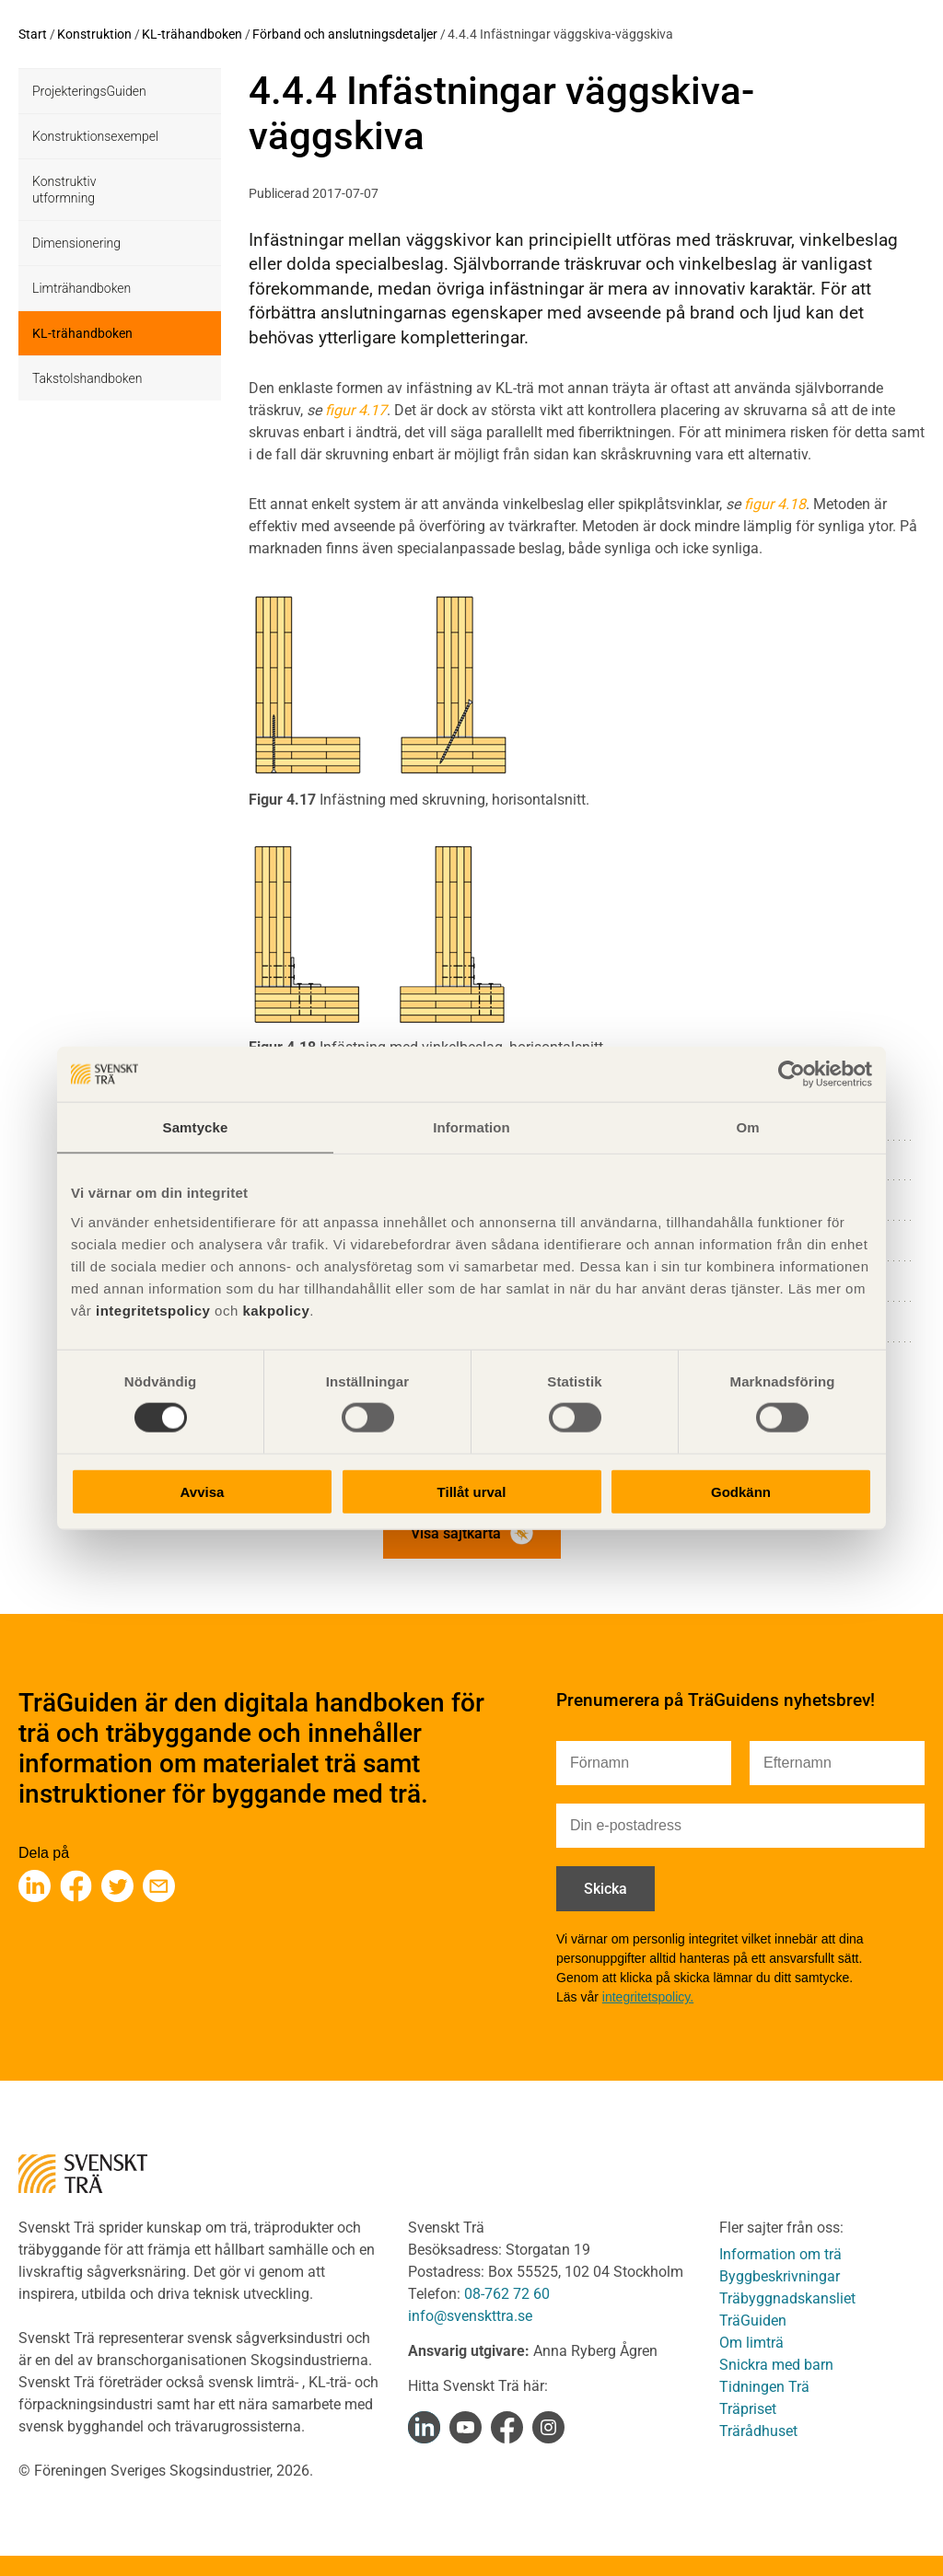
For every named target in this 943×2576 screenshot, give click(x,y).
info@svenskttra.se (470, 2316)
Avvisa (202, 1491)
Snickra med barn (776, 2364)
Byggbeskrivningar (779, 2276)
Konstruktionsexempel (95, 136)
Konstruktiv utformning (64, 189)
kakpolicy (275, 1309)
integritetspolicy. (647, 1997)
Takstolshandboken (87, 378)
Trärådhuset (758, 2431)
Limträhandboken (81, 288)
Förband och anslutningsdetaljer (344, 34)
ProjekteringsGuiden (89, 91)
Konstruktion (94, 34)
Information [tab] (471, 1127)
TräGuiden (752, 2320)
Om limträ (751, 2342)
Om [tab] (747, 1127)
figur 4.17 (356, 410)
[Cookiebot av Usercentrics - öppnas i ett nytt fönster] (791, 1074)
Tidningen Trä (764, 2387)
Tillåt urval (471, 1491)
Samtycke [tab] (195, 1127)
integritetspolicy (150, 1309)
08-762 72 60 (507, 2294)
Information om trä (780, 2254)
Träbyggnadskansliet (787, 2298)
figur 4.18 (775, 504)
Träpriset (747, 2409)
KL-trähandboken (192, 34)
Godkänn (741, 1491)
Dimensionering (76, 243)
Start (32, 34)
